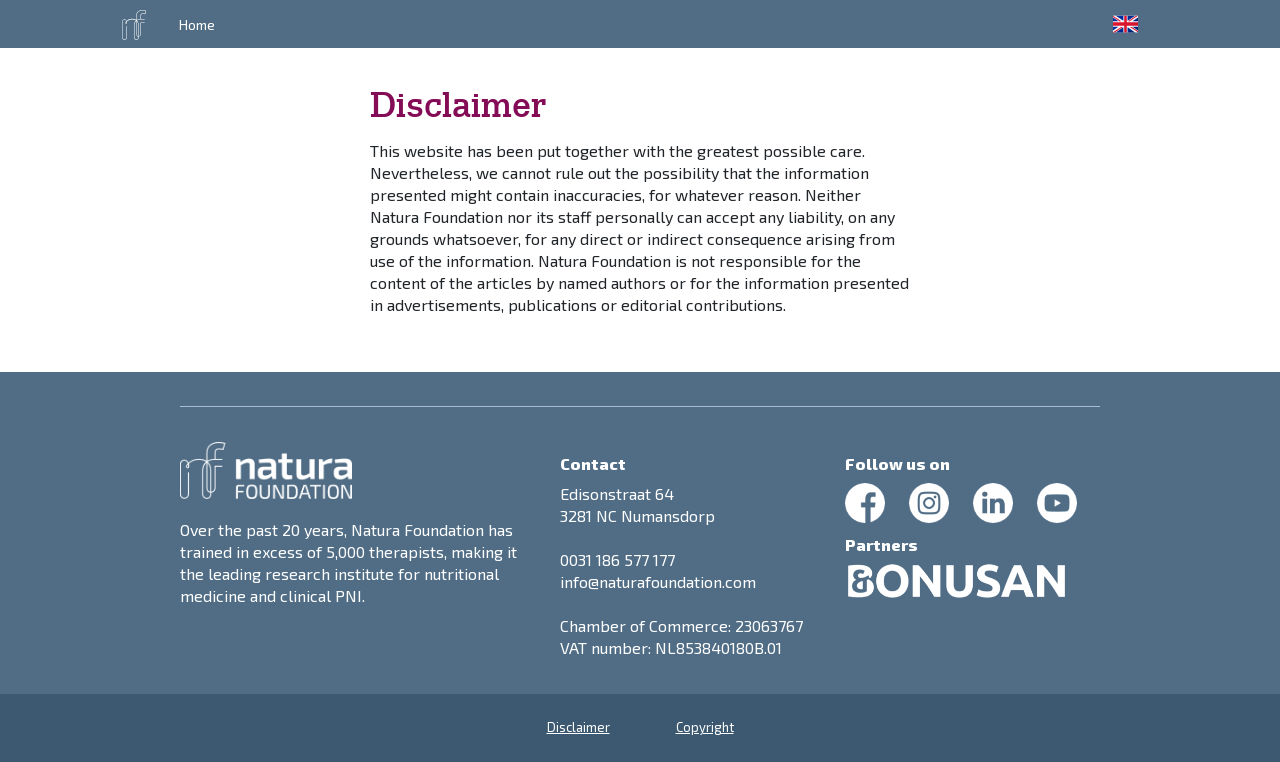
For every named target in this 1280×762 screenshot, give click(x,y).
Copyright (705, 727)
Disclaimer (578, 727)
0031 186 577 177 (617, 559)
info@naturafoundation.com (658, 581)
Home (197, 24)
